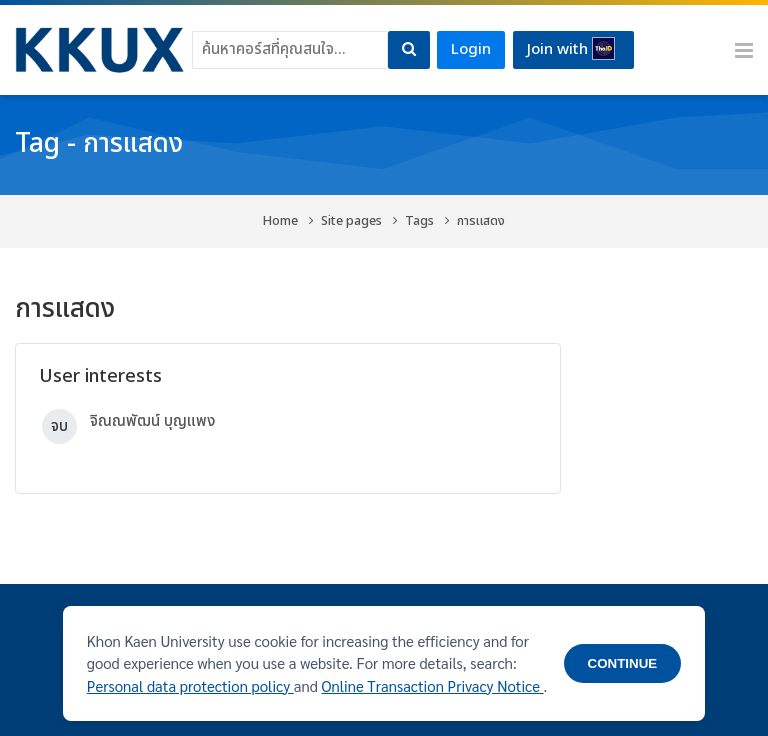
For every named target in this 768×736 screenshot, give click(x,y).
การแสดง (481, 221)
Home (280, 221)
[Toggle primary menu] (744, 50)
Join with (571, 49)
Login (471, 49)
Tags (419, 221)
